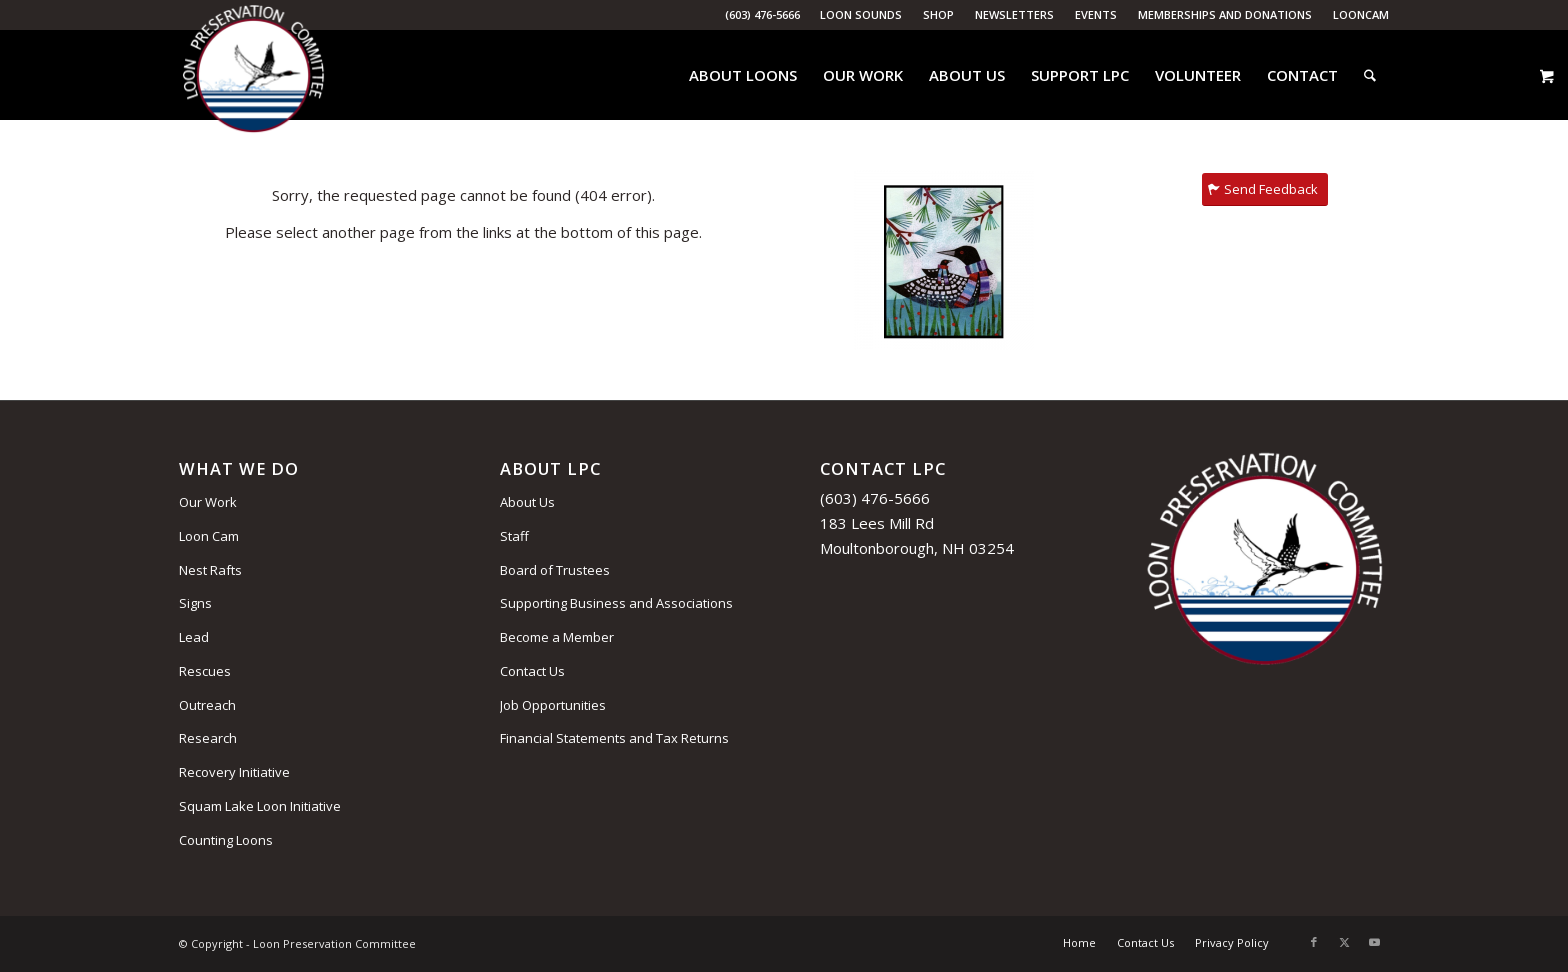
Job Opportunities (553, 705)
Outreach (207, 705)
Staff (514, 536)
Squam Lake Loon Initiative (260, 806)
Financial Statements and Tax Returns (614, 738)
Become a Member (557, 637)
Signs (195, 603)
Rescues (205, 671)
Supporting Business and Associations (616, 603)
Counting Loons (226, 840)
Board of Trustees (555, 570)
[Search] (1370, 75)
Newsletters (1014, 14)
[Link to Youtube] (1374, 942)
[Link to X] (1344, 942)
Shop (938, 14)
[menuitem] (861, 15)
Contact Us (532, 671)
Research (208, 738)
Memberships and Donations (1225, 14)
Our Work (208, 502)
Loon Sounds (861, 14)
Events (1096, 14)
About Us (527, 502)
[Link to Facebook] (1314, 942)
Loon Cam (209, 536)
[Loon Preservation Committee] (253, 75)
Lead (194, 637)
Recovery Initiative (234, 772)
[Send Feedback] (1265, 189)
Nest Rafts (210, 570)
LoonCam (1361, 14)
